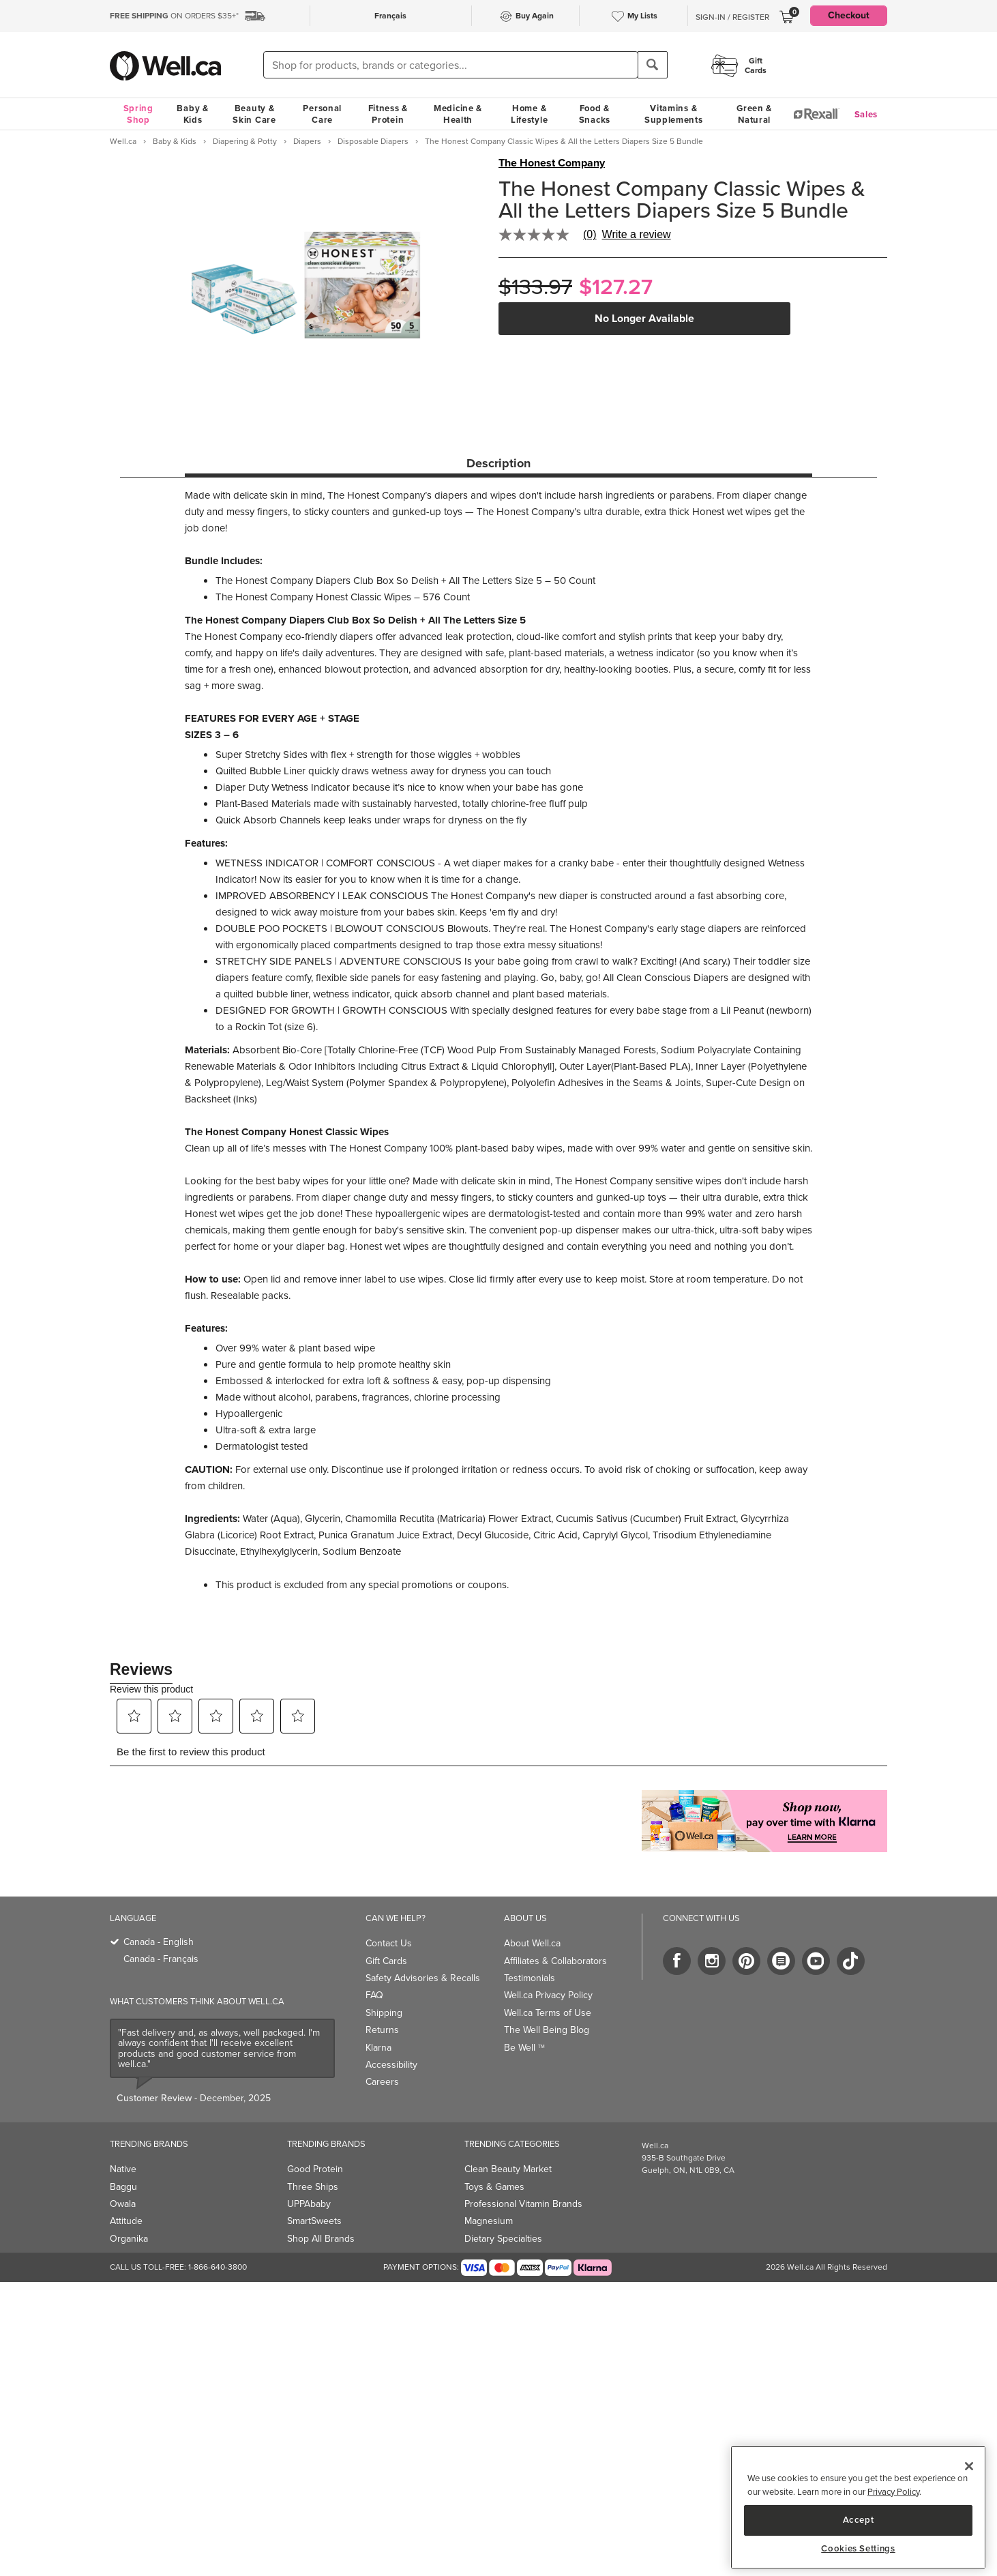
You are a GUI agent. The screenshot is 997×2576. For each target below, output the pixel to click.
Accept (858, 2519)
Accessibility (391, 2065)
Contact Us (389, 1943)
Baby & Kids (192, 114)
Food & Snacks (594, 114)
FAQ (374, 1995)
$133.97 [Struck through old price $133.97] (535, 287)
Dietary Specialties (503, 2238)
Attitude (126, 2221)
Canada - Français (160, 1959)
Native (123, 2169)
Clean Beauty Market (508, 2169)
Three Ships (312, 2187)
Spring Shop (138, 114)
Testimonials (529, 1978)
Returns (382, 2030)
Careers (382, 2082)
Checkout (848, 15)
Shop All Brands (321, 2238)
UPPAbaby (309, 2204)
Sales (866, 114)
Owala (123, 2204)
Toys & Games (494, 2187)
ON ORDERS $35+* (174, 16)
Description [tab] (498, 463)
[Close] (969, 2466)
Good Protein (315, 2169)
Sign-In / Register (732, 17)
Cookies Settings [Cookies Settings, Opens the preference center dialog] (858, 2549)
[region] (858, 2507)
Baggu (123, 2187)
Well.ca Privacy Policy (548, 1995)
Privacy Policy (893, 2491)
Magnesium (488, 2221)
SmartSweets (314, 2221)
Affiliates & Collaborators (555, 1961)
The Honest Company (551, 163)
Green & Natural (754, 114)
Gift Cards (386, 1961)
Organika (129, 2238)
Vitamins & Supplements (673, 114)
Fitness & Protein (388, 114)
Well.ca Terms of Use (547, 2013)
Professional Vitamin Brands (523, 2204)
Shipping (384, 2013)
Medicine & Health (458, 114)
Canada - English (158, 1942)
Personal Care (322, 114)
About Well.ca (532, 1943)
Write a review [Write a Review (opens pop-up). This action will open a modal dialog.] (636, 234)
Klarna (378, 2047)
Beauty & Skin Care (254, 114)
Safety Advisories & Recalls (423, 1978)
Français (390, 16)
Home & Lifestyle (529, 114)
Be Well (524, 2047)
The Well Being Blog (546, 2030)
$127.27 (616, 287)
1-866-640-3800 (217, 2267)
